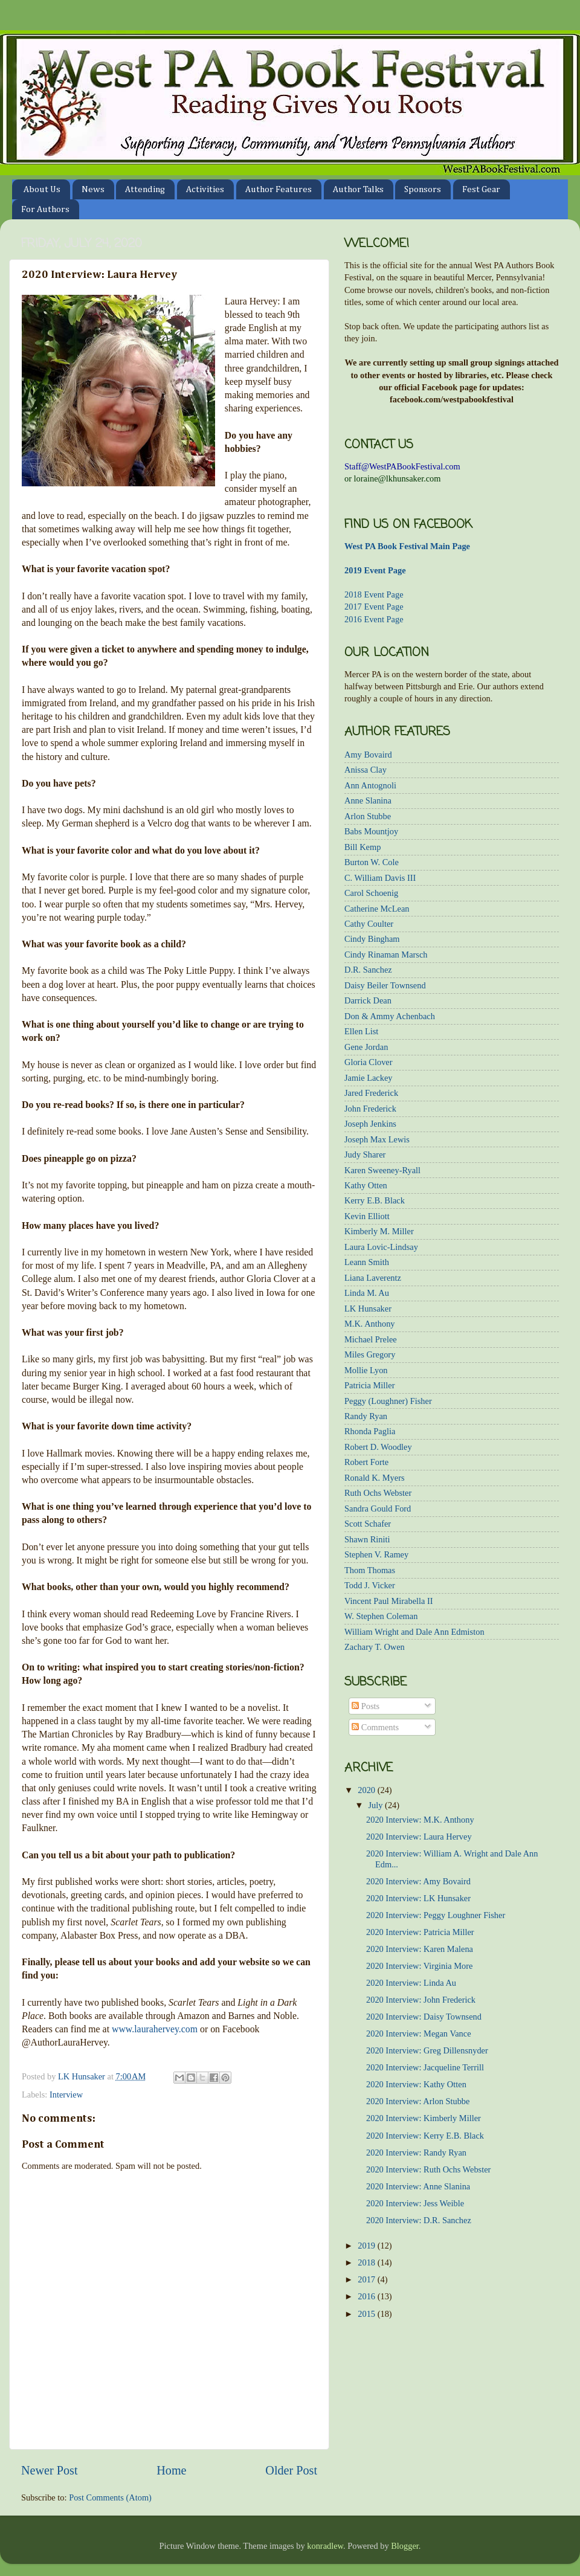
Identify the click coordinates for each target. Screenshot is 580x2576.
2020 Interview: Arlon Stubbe (417, 2101)
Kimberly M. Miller (379, 1231)
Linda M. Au (366, 1293)
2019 (367, 2245)
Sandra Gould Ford (377, 1508)
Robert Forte (366, 1462)
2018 (367, 2262)
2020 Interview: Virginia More (419, 1966)
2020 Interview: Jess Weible (415, 2203)
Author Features (278, 189)
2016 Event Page (374, 619)
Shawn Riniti (367, 1539)
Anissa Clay (365, 769)
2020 (367, 1790)
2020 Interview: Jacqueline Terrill (425, 2067)
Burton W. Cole (371, 862)
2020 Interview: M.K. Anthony (420, 1819)
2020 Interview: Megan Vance (418, 2033)
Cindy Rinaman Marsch (386, 954)
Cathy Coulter (368, 924)
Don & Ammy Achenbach (389, 1016)
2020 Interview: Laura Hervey (419, 1836)
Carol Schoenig (371, 893)
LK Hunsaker (368, 1308)
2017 (367, 2279)
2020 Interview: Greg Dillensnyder (427, 2050)
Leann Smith (366, 1262)
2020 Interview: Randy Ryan (416, 2152)
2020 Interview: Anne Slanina (418, 2186)
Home (171, 2470)
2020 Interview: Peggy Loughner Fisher (435, 1915)
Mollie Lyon (366, 1370)
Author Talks (358, 189)
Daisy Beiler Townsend (385, 985)
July (377, 1805)
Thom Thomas (369, 1570)
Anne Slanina (368, 800)
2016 (367, 2296)
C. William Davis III (380, 878)
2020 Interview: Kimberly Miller (423, 2118)
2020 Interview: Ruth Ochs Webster (428, 2169)
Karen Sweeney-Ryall (382, 1170)
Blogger (405, 2546)
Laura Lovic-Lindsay (381, 1247)
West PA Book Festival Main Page (407, 546)
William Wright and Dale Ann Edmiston (414, 1632)
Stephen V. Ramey (376, 1554)
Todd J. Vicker (369, 1585)
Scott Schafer (367, 1523)
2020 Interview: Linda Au (411, 1983)
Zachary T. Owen (374, 1647)
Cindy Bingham (372, 939)
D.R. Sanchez (368, 969)
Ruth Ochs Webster (377, 1493)
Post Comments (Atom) (110, 2497)
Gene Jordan (366, 1047)
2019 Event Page (375, 570)
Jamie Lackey (368, 1078)
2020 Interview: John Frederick (420, 1999)
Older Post (291, 2470)
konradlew (325, 2546)
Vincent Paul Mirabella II (388, 1601)
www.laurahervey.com (155, 2029)
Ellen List (361, 1031)
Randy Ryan (365, 1416)
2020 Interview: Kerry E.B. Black (425, 2135)
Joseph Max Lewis (377, 1139)
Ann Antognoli (370, 785)
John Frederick (370, 1108)
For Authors (45, 209)
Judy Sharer (364, 1154)
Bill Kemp (362, 847)
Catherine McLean (376, 908)
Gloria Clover (368, 1062)
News (93, 189)
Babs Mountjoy (371, 831)
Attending (145, 189)
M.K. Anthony (369, 1323)
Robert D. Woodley (378, 1447)
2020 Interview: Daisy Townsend (424, 2016)
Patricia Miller (369, 1385)
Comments (375, 1727)
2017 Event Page (374, 606)
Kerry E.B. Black (374, 1200)
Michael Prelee (370, 1339)
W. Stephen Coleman (380, 1616)
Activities (205, 189)
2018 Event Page (374, 594)
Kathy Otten (365, 1185)
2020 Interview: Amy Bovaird (418, 1881)
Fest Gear (481, 189)
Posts (365, 1706)
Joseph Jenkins (370, 1124)
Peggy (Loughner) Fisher (388, 1401)
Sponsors (422, 189)
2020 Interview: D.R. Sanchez (418, 2220)
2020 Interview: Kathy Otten (416, 2084)
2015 (367, 2314)
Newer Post (49, 2470)
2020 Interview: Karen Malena (419, 1949)
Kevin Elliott (367, 1216)
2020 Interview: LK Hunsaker (418, 1898)
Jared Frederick (371, 1093)
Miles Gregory (369, 1354)
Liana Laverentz (372, 1278)
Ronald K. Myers (374, 1478)
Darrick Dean (368, 1000)
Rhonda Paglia (369, 1431)
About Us (42, 189)
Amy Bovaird (368, 754)
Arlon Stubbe (367, 816)
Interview (66, 2094)
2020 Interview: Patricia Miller (420, 1932)
